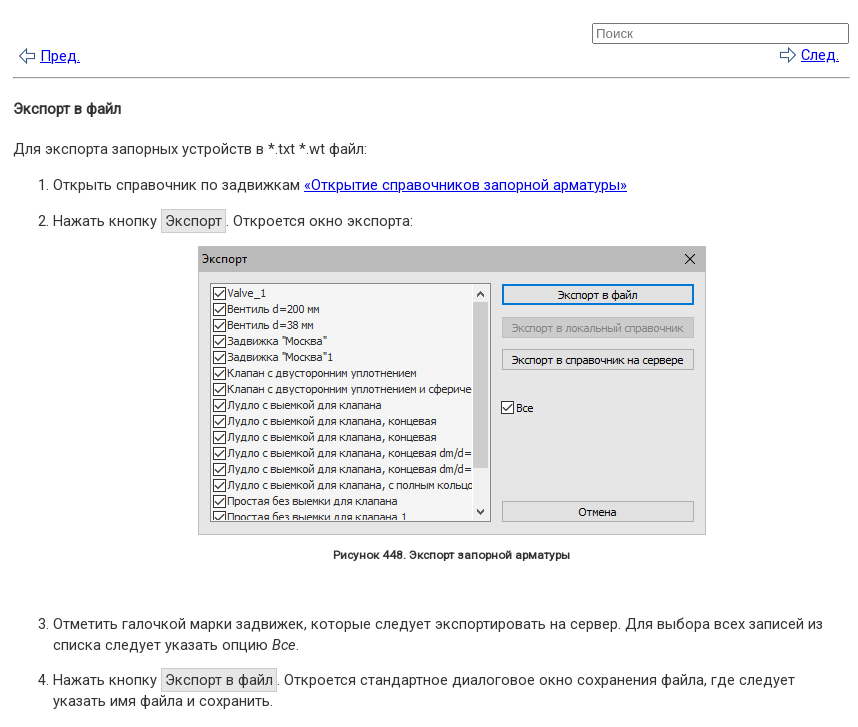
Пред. (60, 56)
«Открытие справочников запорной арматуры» (465, 185)
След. (820, 55)
